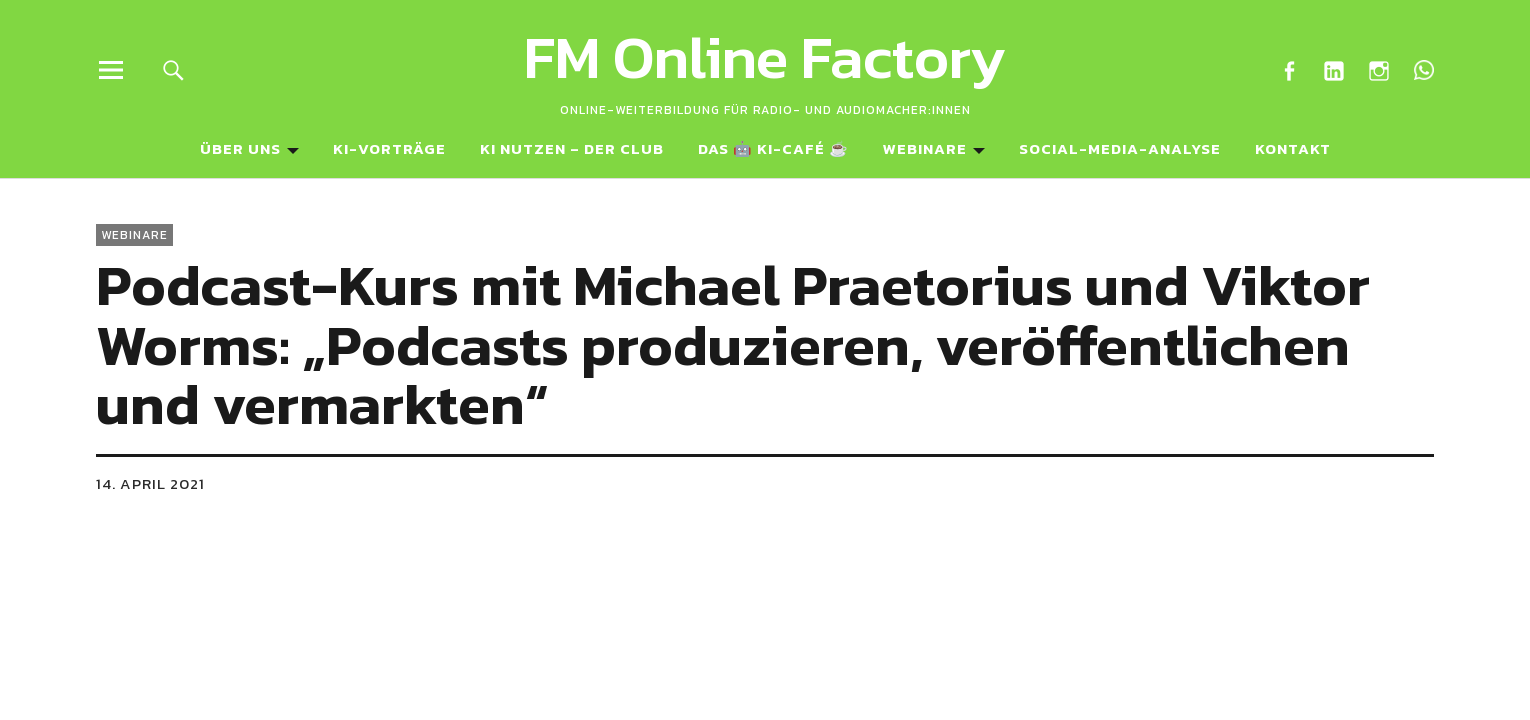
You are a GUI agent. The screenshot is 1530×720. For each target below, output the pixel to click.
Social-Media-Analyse (1120, 148)
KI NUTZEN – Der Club (572, 148)
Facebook (1288, 69)
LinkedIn (1333, 69)
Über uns (240, 148)
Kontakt (1293, 148)
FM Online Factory (765, 57)
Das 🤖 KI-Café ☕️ (773, 148)
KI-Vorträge (389, 148)
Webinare (925, 148)
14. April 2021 (150, 483)
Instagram (1378, 69)
